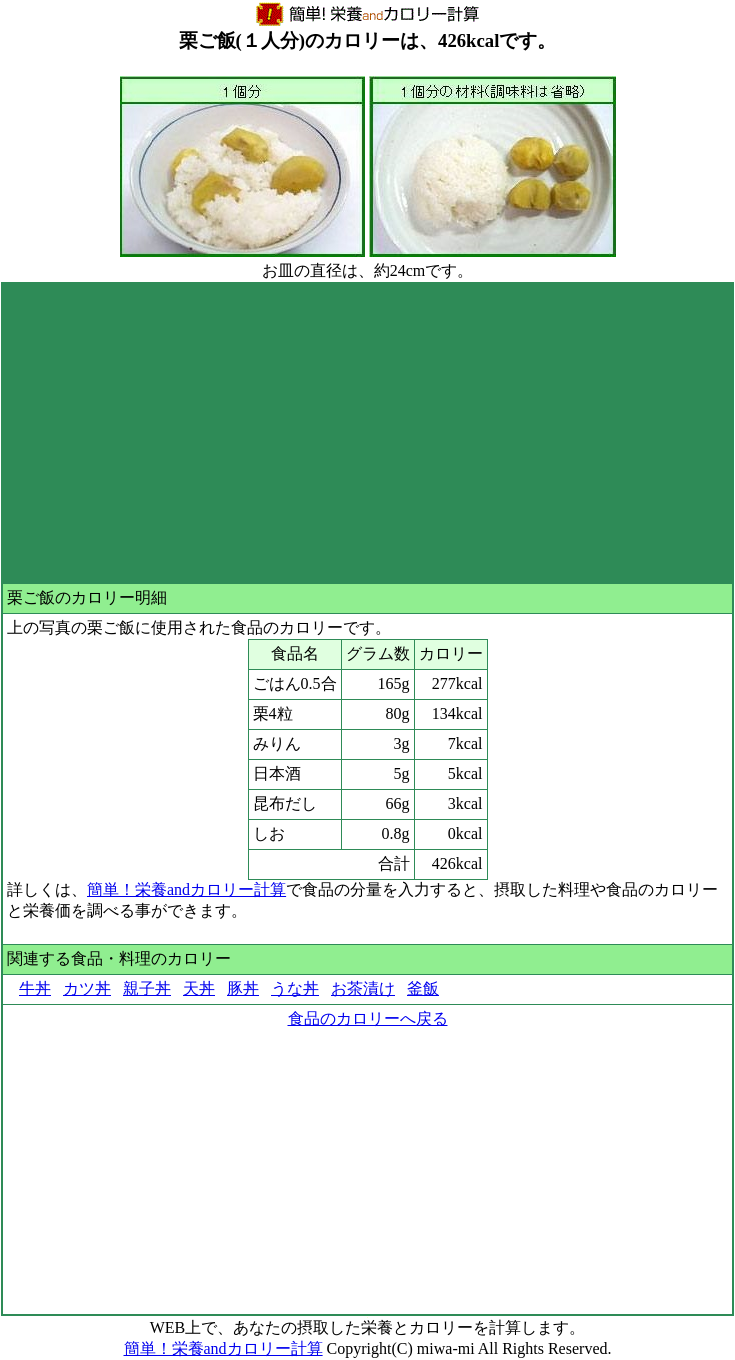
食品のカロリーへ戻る (368, 1018)
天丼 (199, 988)
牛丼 (35, 988)
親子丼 (147, 988)
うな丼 (295, 988)
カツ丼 (87, 988)
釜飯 (423, 988)
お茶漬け (363, 988)
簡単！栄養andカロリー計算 (186, 889)
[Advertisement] (367, 433)
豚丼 (243, 988)
